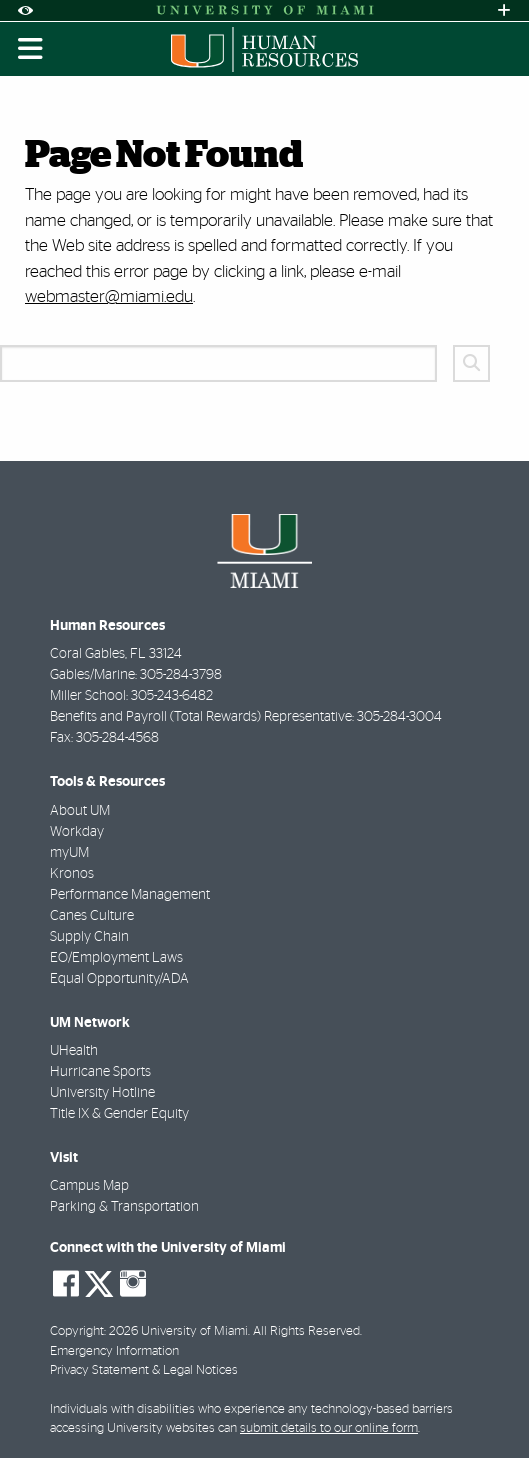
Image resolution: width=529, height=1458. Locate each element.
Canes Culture (92, 916)
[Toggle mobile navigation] (31, 49)
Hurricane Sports (100, 1072)
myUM (69, 853)
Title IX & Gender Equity (119, 1114)
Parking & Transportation (124, 1207)
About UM (80, 811)
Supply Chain (89, 937)
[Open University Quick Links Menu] (504, 10)
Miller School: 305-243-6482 (131, 696)
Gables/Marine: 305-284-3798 (136, 675)
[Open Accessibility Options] (25, 10)
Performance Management (130, 895)
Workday (77, 832)
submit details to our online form (329, 1428)
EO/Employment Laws (116, 958)
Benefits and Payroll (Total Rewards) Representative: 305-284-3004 (246, 717)
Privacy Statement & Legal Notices (144, 1370)
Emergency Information (114, 1351)
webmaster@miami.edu (109, 296)
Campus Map (89, 1186)
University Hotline (102, 1093)
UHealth (74, 1051)
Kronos (72, 874)
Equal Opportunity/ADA (119, 979)
